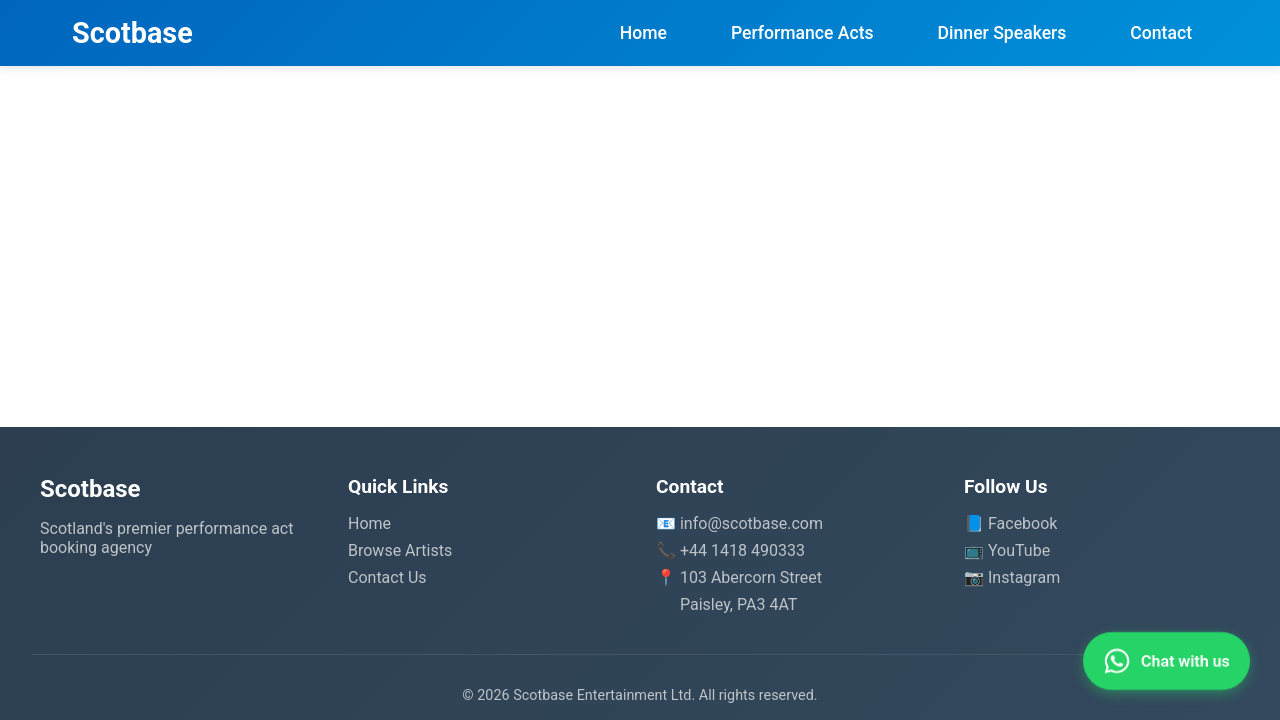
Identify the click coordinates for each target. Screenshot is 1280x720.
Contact (1161, 33)
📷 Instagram (1012, 577)
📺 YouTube (1007, 550)
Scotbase (132, 33)
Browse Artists (400, 550)
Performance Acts (802, 33)
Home (643, 33)
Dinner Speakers (1002, 33)
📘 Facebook (1010, 523)
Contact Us (387, 577)
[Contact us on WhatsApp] (1166, 661)
